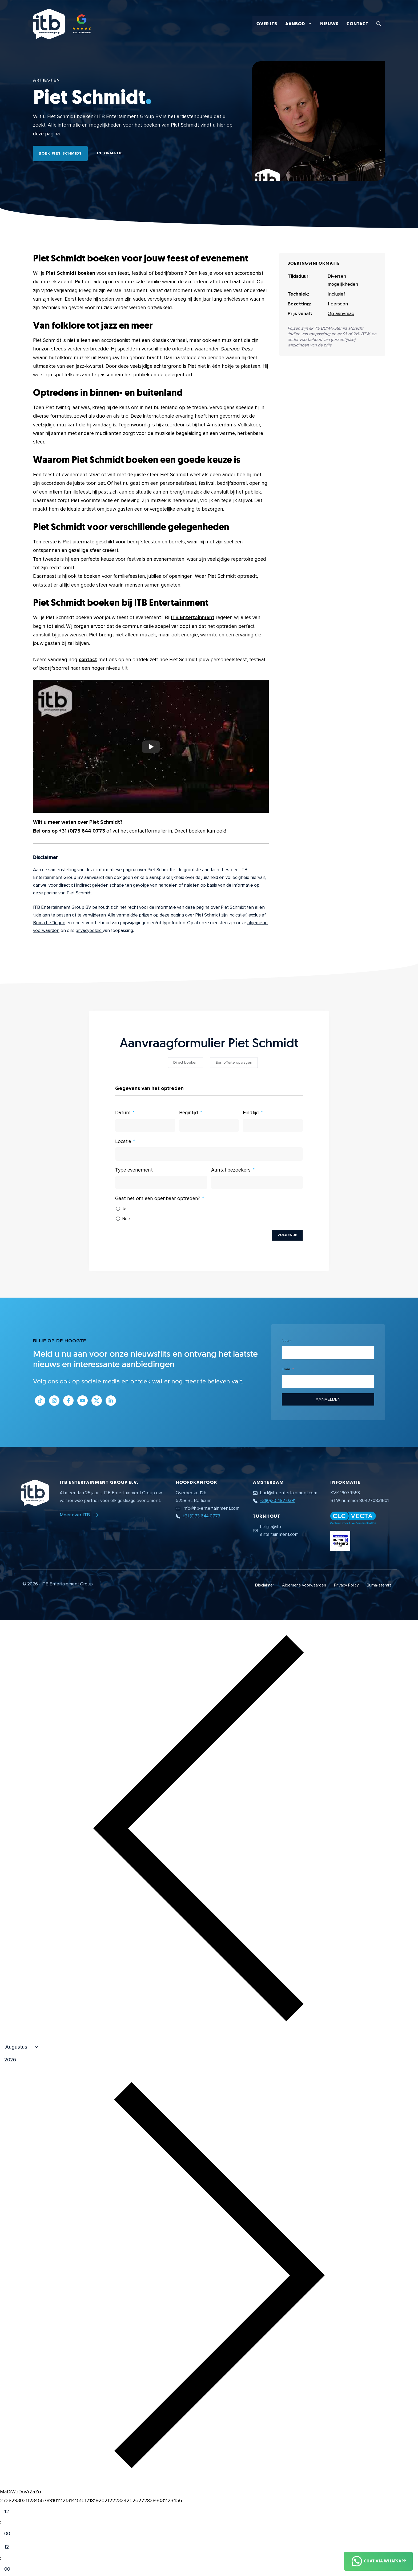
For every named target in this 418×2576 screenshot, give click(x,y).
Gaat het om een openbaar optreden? (157, 1199)
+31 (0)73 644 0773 (82, 831)
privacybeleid (89, 930)
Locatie (123, 1141)
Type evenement (134, 1170)
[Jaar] (36, 2060)
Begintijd (188, 1113)
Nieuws (329, 24)
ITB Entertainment (192, 618)
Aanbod (300, 24)
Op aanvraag (341, 313)
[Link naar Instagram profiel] (54, 1400)
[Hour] (11, 2512)
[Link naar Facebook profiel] (68, 1400)
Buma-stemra (379, 1585)
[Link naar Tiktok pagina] (40, 1400)
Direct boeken (190, 831)
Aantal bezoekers (231, 1170)
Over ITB (266, 24)
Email (286, 1369)
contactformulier (148, 831)
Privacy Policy (346, 1585)
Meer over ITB (75, 1515)
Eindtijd (251, 1113)
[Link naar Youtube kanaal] (82, 1400)
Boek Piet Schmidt (60, 153)
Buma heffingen (49, 923)
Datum (123, 1113)
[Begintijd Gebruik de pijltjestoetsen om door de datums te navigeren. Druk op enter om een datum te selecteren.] (209, 1125)
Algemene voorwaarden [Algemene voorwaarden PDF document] (304, 1585)
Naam (287, 1340)
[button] (378, 24)
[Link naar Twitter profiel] (96, 1400)
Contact (357, 24)
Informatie (110, 153)
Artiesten (46, 80)
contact (88, 660)
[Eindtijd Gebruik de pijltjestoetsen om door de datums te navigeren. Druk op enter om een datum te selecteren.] (273, 1125)
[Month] (19, 2047)
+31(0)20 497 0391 (277, 1500)
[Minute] (11, 2534)
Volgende (287, 1235)
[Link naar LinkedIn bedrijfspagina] (111, 1400)
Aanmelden (328, 1399)
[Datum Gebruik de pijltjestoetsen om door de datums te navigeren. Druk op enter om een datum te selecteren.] (145, 1125)
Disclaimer (264, 1585)
